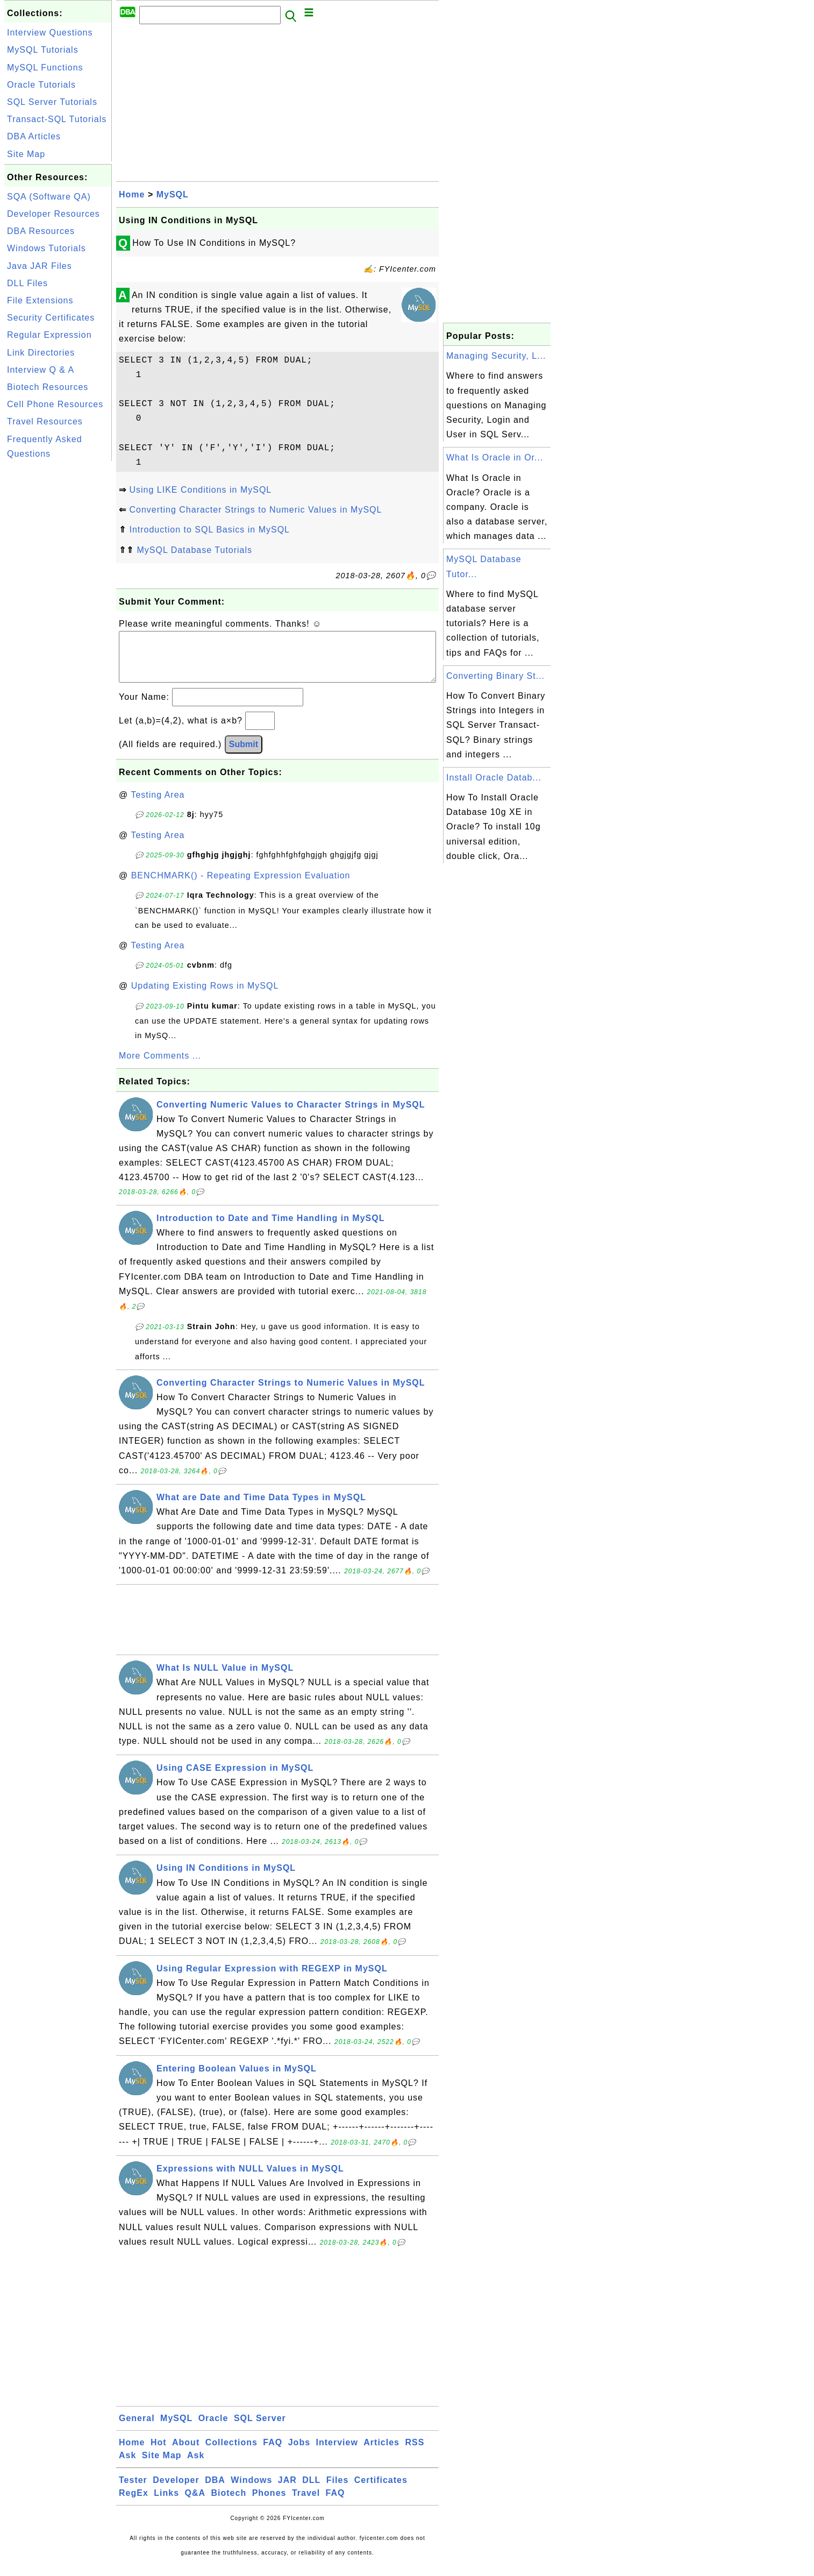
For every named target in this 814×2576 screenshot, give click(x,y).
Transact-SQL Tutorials (56, 119)
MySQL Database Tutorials (194, 550)
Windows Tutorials (46, 248)
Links (166, 2503)
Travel (306, 2503)
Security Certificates (51, 317)
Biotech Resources (47, 387)
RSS (414, 2453)
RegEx (133, 2503)
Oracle (213, 2428)
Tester (133, 2490)
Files (337, 2490)
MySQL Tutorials (42, 49)
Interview (337, 2453)
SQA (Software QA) (49, 196)
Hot (159, 2453)
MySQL (172, 194)
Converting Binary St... (495, 675)
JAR (287, 2490)
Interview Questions (50, 32)
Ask (127, 2466)
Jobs (299, 2453)
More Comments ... (160, 1066)
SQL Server (260, 2428)
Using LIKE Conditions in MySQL (200, 489)
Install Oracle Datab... (493, 777)
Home (132, 194)
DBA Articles (34, 136)
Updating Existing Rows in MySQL (205, 996)
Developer (176, 2490)
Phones (269, 2503)
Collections (231, 2453)
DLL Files (27, 283)
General (137, 2428)
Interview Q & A (40, 369)
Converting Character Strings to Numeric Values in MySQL (255, 509)
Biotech (229, 2503)
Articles (381, 2453)
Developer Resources (53, 213)
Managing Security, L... (496, 355)
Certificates (381, 2490)
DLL (311, 2490)
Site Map (26, 154)
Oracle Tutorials (41, 84)
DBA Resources (41, 231)
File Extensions (40, 300)
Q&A (195, 2503)
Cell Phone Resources (55, 404)
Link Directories (41, 352)
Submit (243, 755)
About (185, 2453)
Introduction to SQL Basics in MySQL (209, 529)
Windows (251, 2490)
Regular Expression (49, 334)
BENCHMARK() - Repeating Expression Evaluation (241, 886)
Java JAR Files (39, 266)
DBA (215, 2490)
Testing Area (157, 805)
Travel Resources (45, 421)
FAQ (272, 2453)
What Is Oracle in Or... (494, 457)
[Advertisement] (58, 625)
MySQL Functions (45, 67)
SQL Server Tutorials (52, 102)
